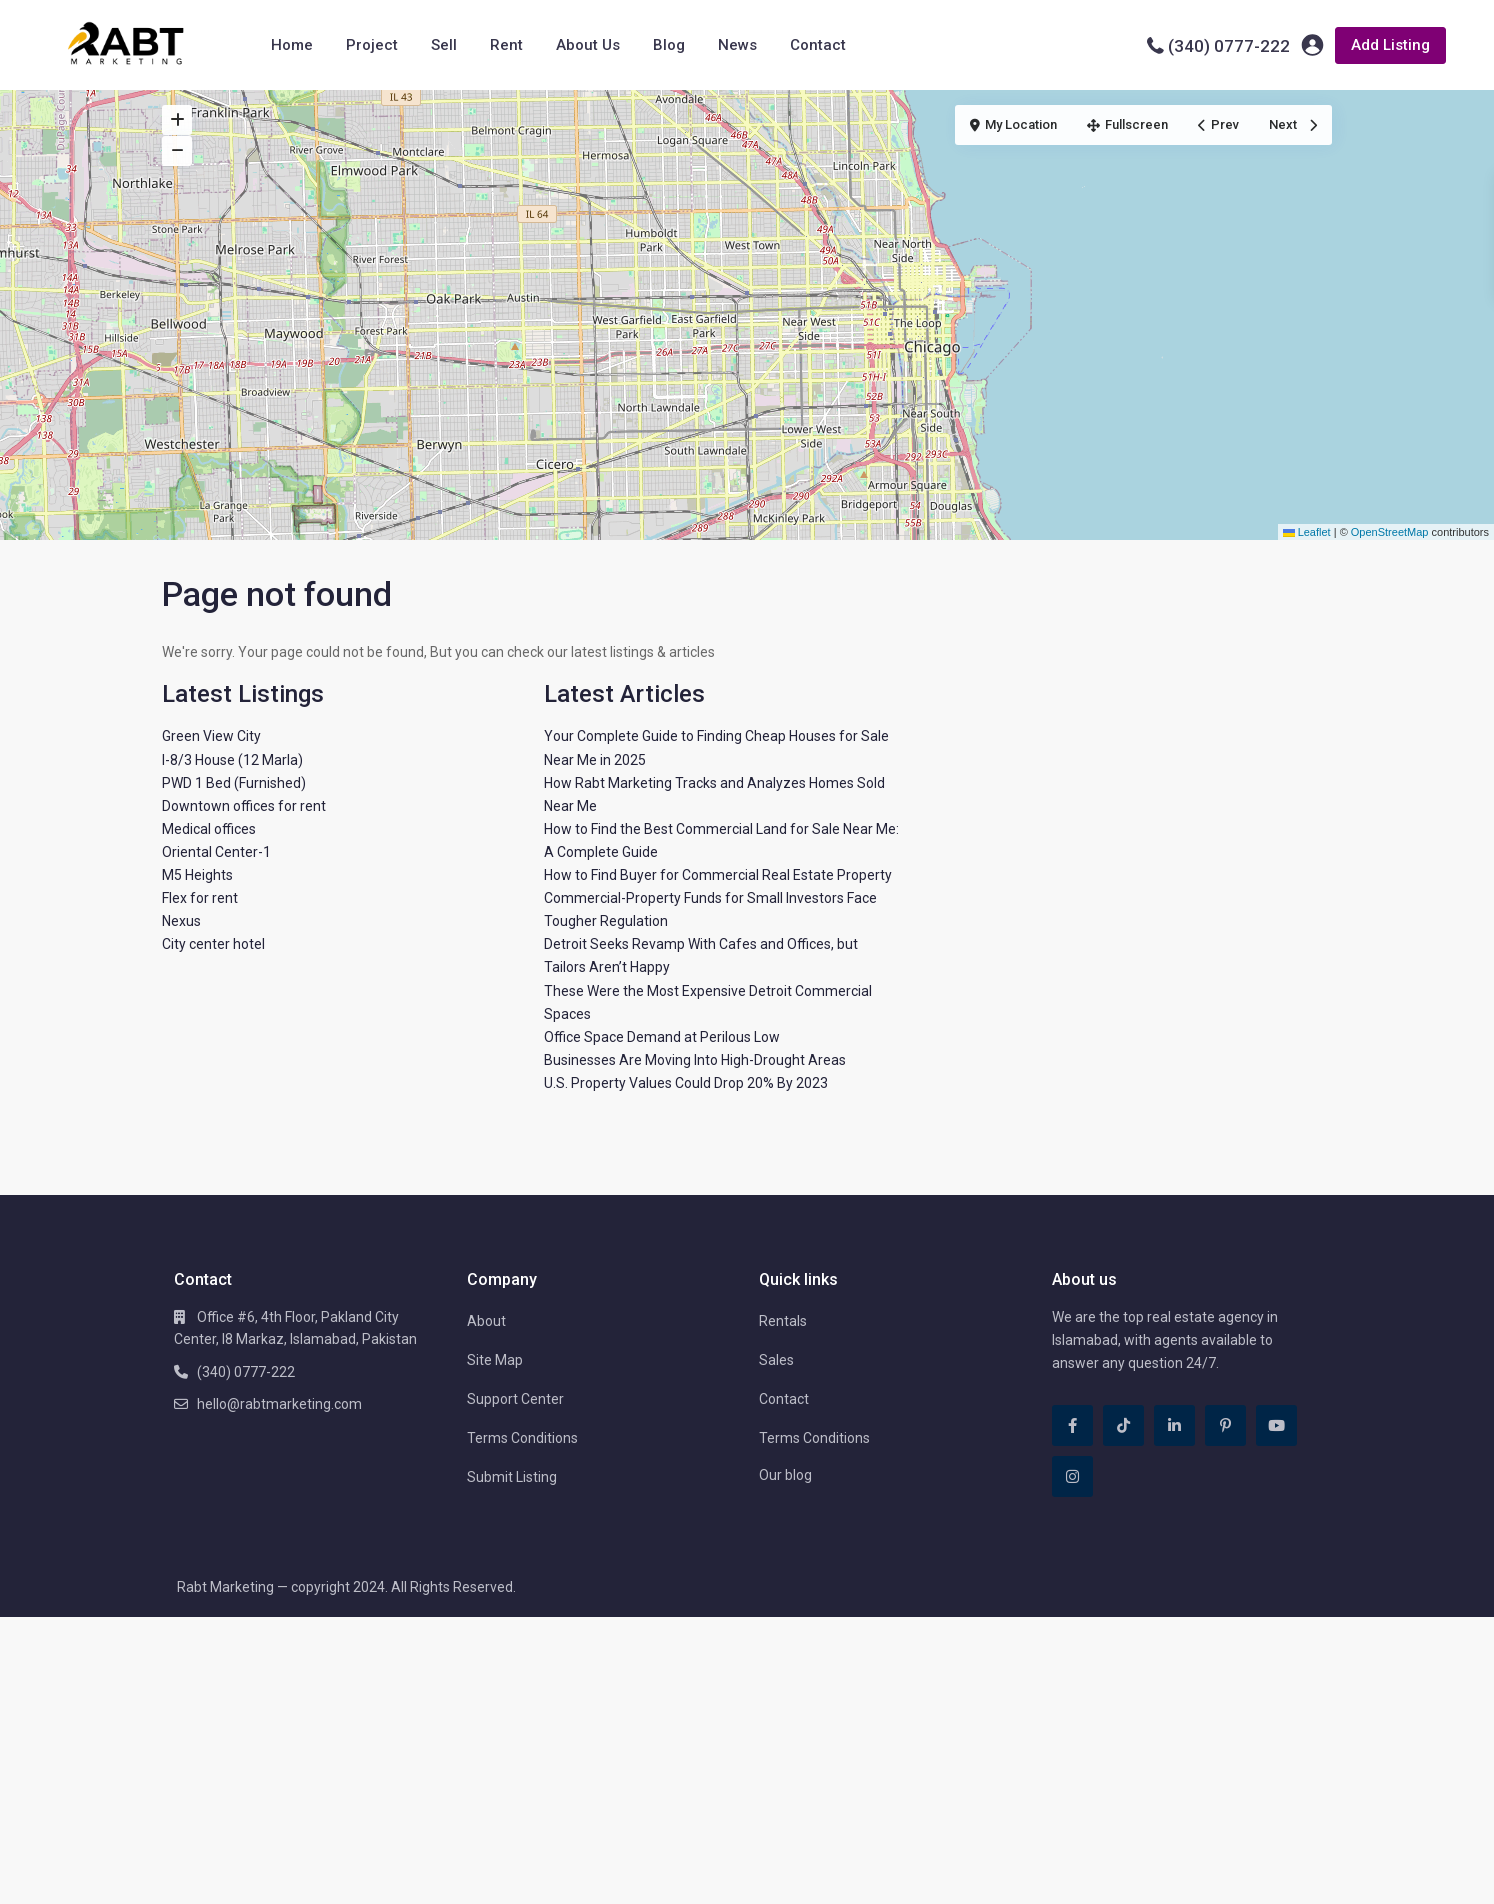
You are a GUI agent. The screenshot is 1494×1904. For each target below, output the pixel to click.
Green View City (211, 736)
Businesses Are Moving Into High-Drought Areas (695, 1060)
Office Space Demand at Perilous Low (662, 1037)
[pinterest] (1225, 1425)
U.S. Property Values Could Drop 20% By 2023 (686, 1083)
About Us (588, 45)
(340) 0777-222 (1229, 46)
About (486, 1321)
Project (372, 45)
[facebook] (1072, 1425)
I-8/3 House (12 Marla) (232, 760)
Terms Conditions (522, 1438)
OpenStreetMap (1390, 532)
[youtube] (1276, 1425)
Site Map (495, 1360)
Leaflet (1307, 532)
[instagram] (1072, 1476)
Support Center (515, 1399)
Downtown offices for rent (244, 806)
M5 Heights (197, 875)
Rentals (783, 1321)
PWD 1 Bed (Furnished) (234, 783)
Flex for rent (200, 898)
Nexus (181, 921)
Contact (818, 45)
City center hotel (213, 944)
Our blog (785, 1475)
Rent (506, 45)
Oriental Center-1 (216, 852)
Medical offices (209, 829)
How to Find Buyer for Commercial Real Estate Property (718, 875)
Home (292, 45)
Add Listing (1390, 45)
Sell (444, 45)
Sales (776, 1360)
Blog (669, 45)
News (737, 45)
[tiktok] (1123, 1425)
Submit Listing (512, 1477)
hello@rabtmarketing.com (279, 1404)
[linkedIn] (1174, 1425)
